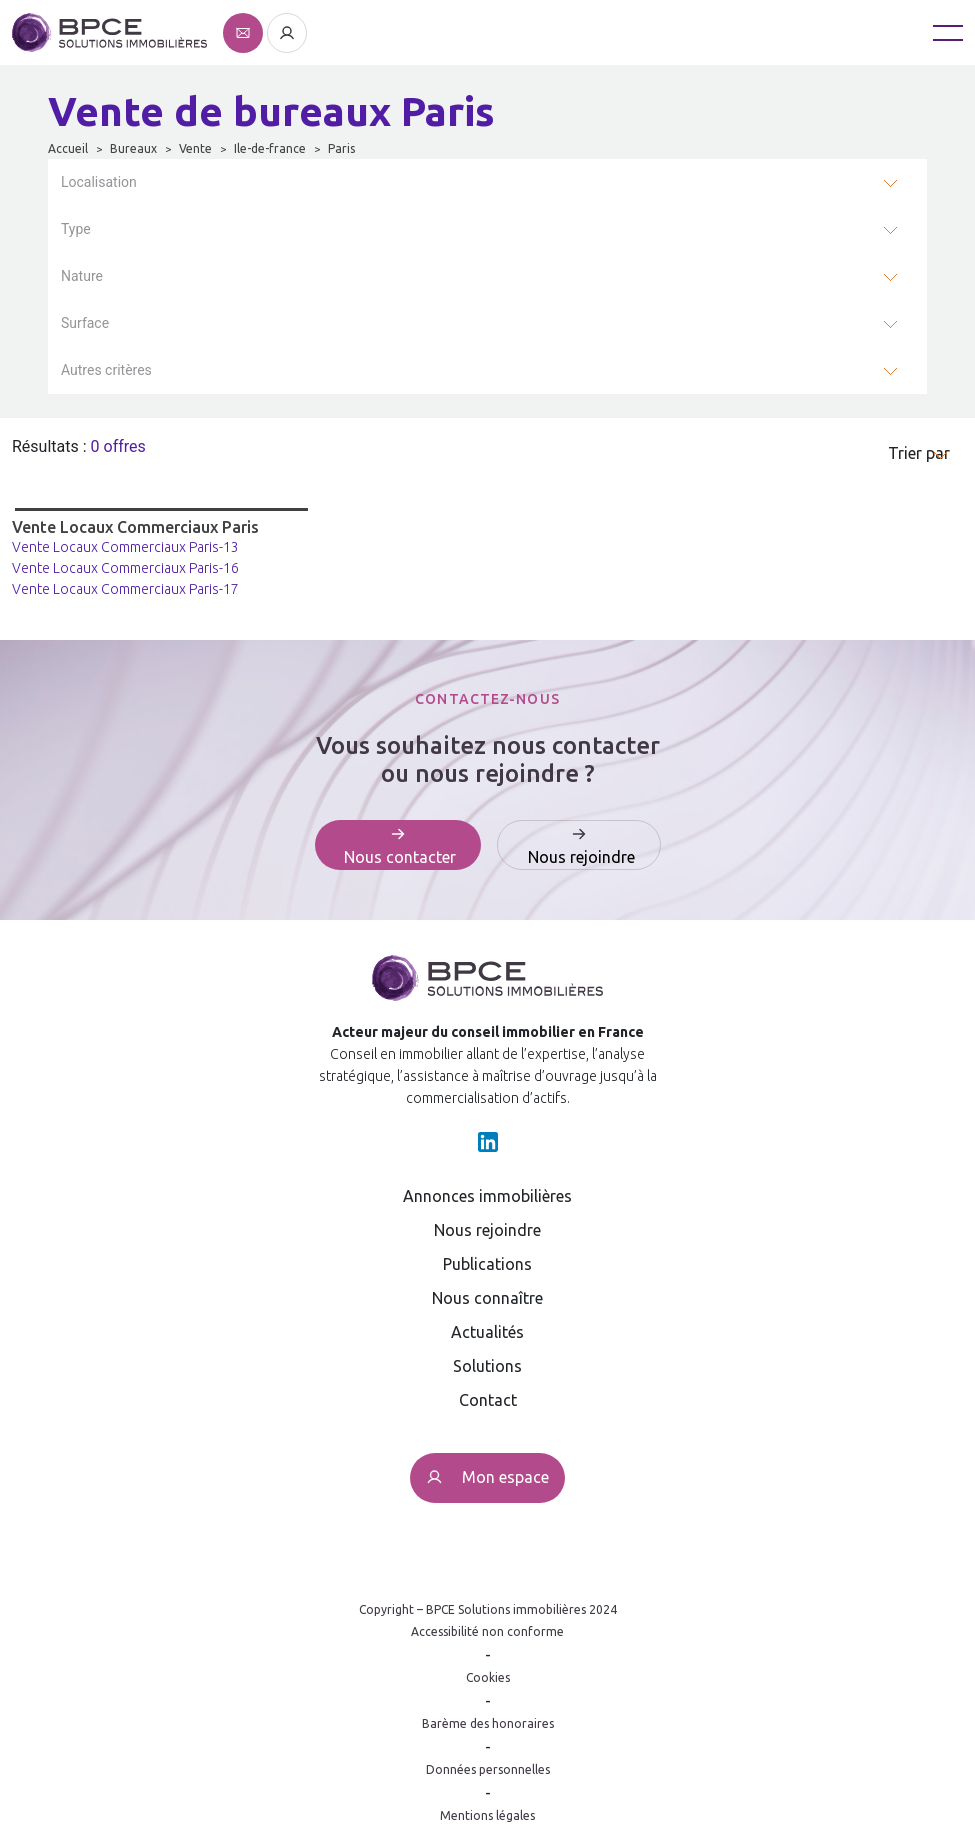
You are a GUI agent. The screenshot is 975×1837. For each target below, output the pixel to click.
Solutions (487, 1366)
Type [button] (76, 229)
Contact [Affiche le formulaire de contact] (488, 1400)
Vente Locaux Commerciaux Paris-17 (125, 589)
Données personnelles (488, 1769)
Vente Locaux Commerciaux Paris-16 (125, 568)
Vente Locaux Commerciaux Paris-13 (125, 547)
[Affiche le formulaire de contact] (245, 31)
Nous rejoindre (487, 1230)
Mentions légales (487, 1815)
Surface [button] (85, 323)
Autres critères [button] (106, 370)
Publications (487, 1264)
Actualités (487, 1332)
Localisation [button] (99, 182)
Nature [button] (82, 276)
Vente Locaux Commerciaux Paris (135, 527)
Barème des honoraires (488, 1723)
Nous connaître (487, 1298)
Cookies (488, 1677)
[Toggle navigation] (948, 32)
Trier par (919, 453)
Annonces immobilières (487, 1196)
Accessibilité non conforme (487, 1631)
